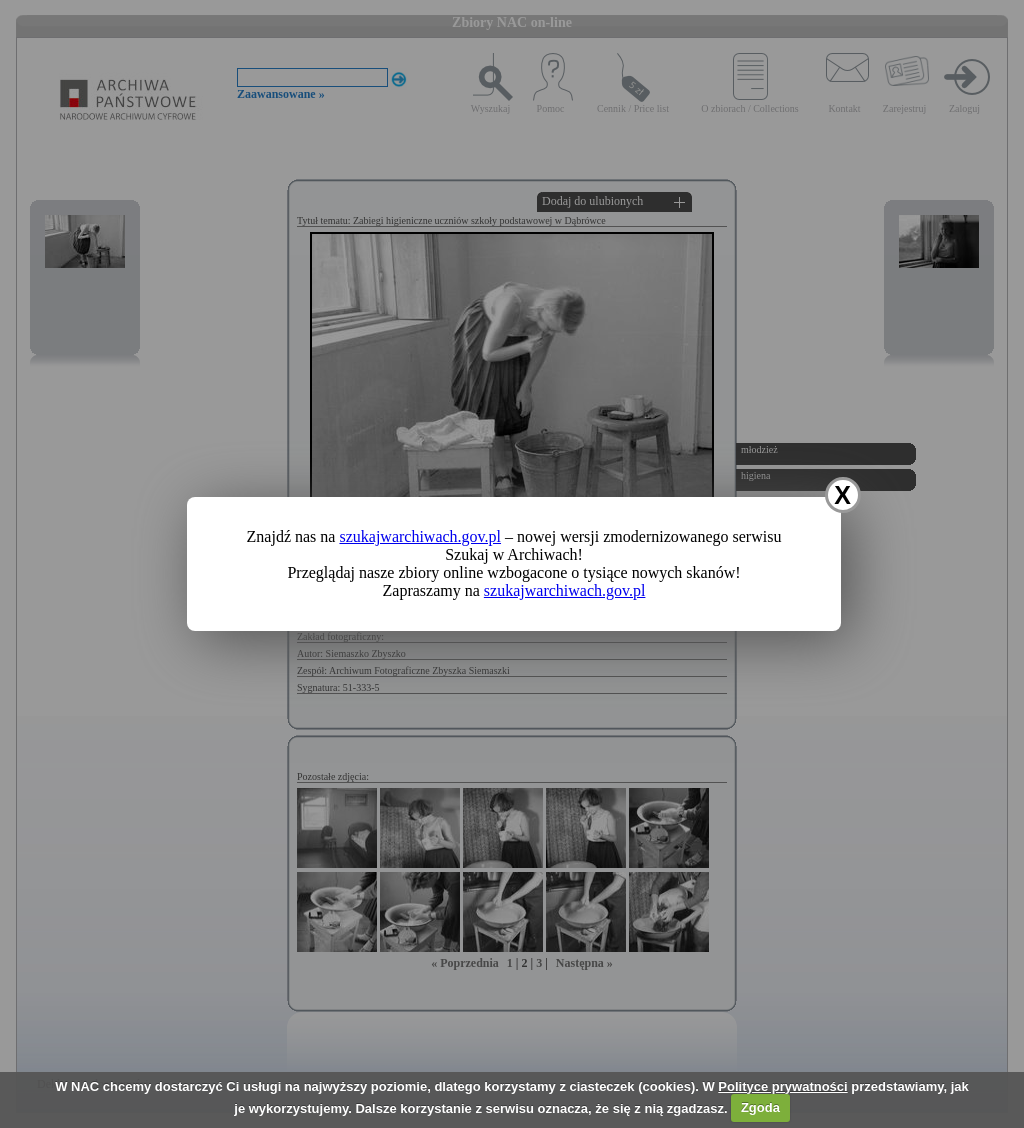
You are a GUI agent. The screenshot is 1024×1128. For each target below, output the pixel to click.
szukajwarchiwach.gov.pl (420, 536)
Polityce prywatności (782, 1086)
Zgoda (760, 1107)
